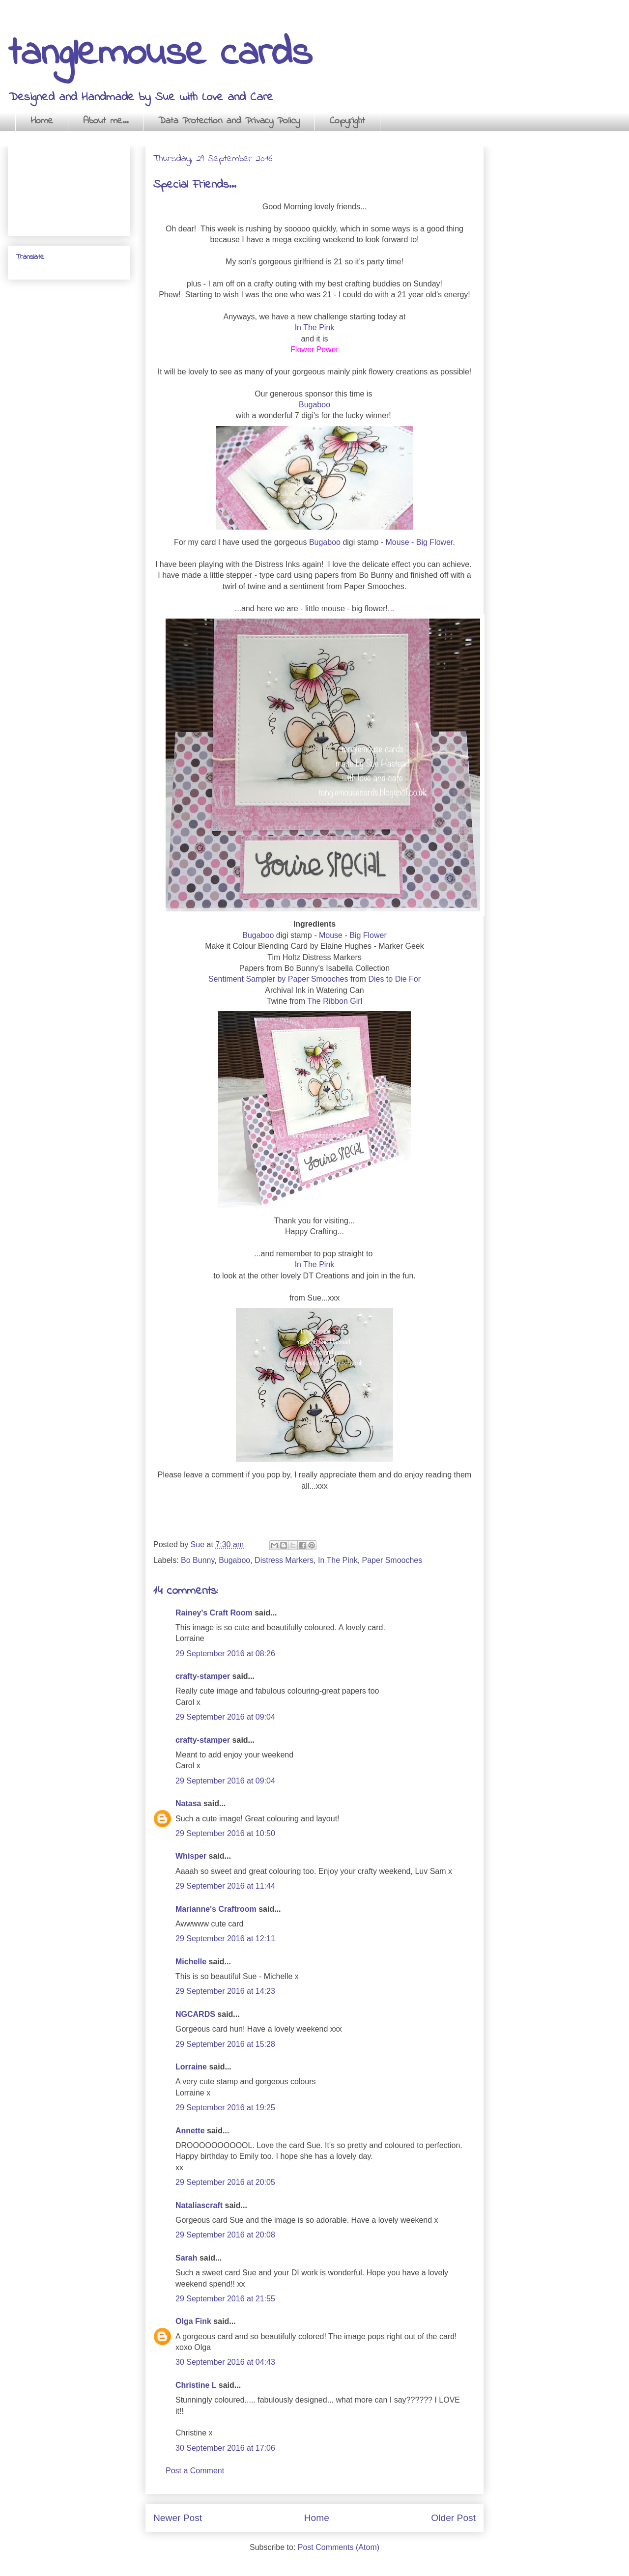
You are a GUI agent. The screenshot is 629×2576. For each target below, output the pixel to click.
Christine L (195, 2385)
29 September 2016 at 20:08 (225, 2235)
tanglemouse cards (160, 54)
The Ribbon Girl (334, 1001)
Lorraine (191, 2067)
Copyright (347, 121)
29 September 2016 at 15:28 (225, 2044)
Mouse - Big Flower (419, 542)
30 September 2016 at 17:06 (225, 2448)
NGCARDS (195, 2014)
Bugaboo (314, 404)
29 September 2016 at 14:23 (225, 1991)
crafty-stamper (202, 1676)
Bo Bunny (197, 1560)
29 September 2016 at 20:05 (225, 2182)
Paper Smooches (392, 1560)
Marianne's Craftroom (216, 1909)
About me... (105, 121)
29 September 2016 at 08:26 (225, 1653)
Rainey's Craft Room (214, 1613)
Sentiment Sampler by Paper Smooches (278, 979)
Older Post (453, 2518)
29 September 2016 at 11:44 (225, 1886)
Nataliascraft (199, 2205)
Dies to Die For (394, 979)
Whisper (190, 1856)
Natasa (188, 1803)
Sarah (186, 2258)
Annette (190, 2130)
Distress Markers (284, 1560)
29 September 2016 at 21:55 (225, 2298)
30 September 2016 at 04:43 (225, 2362)
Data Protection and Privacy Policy (229, 121)
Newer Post (177, 2518)
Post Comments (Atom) (338, 2547)
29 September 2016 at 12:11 (225, 1938)
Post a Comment (195, 2470)
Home (41, 121)
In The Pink (315, 327)
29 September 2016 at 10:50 (225, 1833)
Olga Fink (193, 2321)
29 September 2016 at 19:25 (225, 2107)
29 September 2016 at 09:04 (225, 1717)
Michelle (190, 1961)
